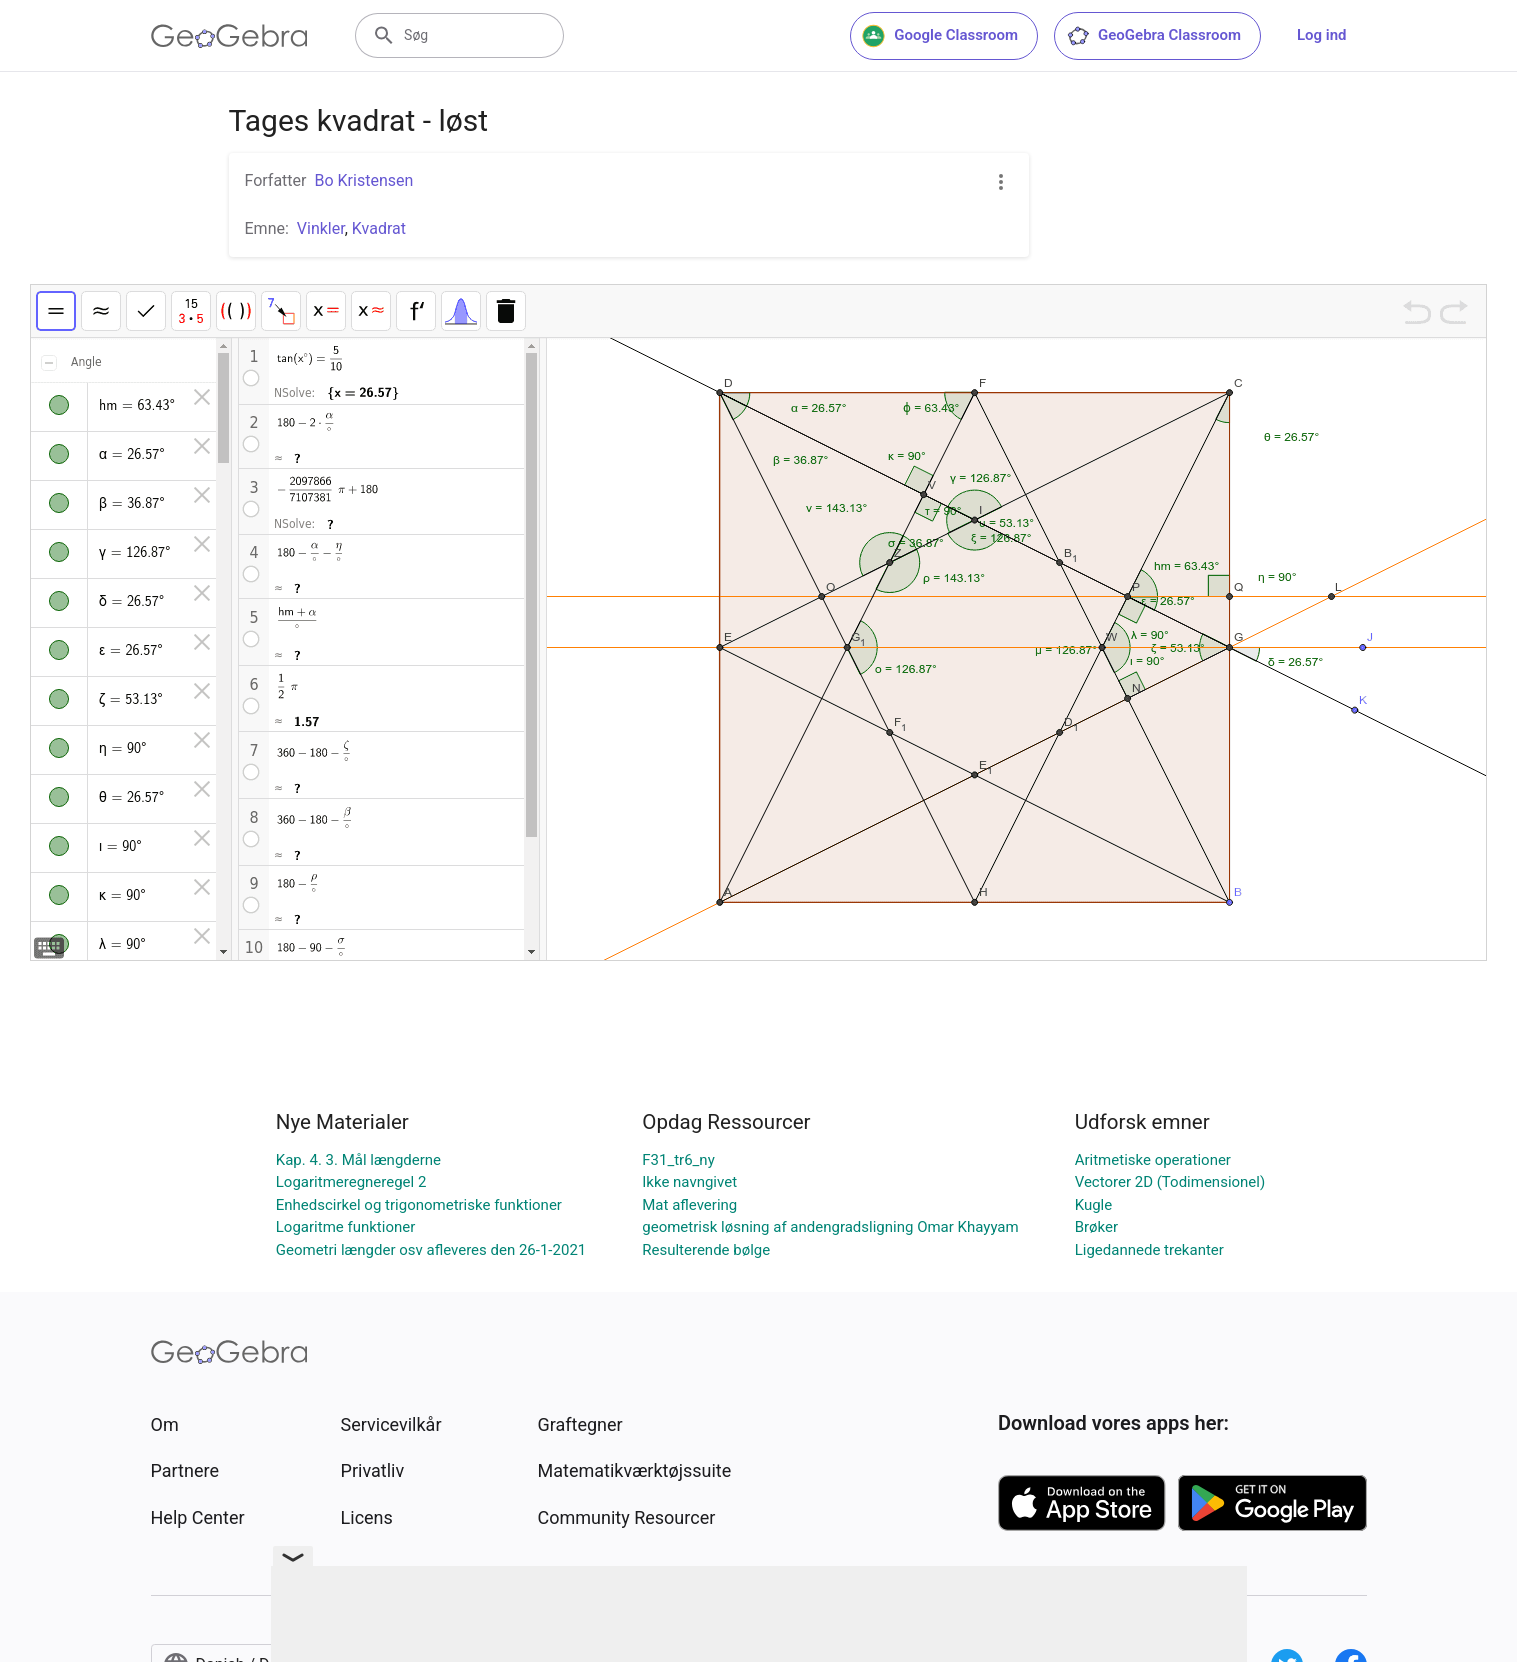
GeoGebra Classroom (1153, 36)
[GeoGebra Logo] (229, 36)
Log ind (1322, 35)
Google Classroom (940, 36)
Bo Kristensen (363, 180)
